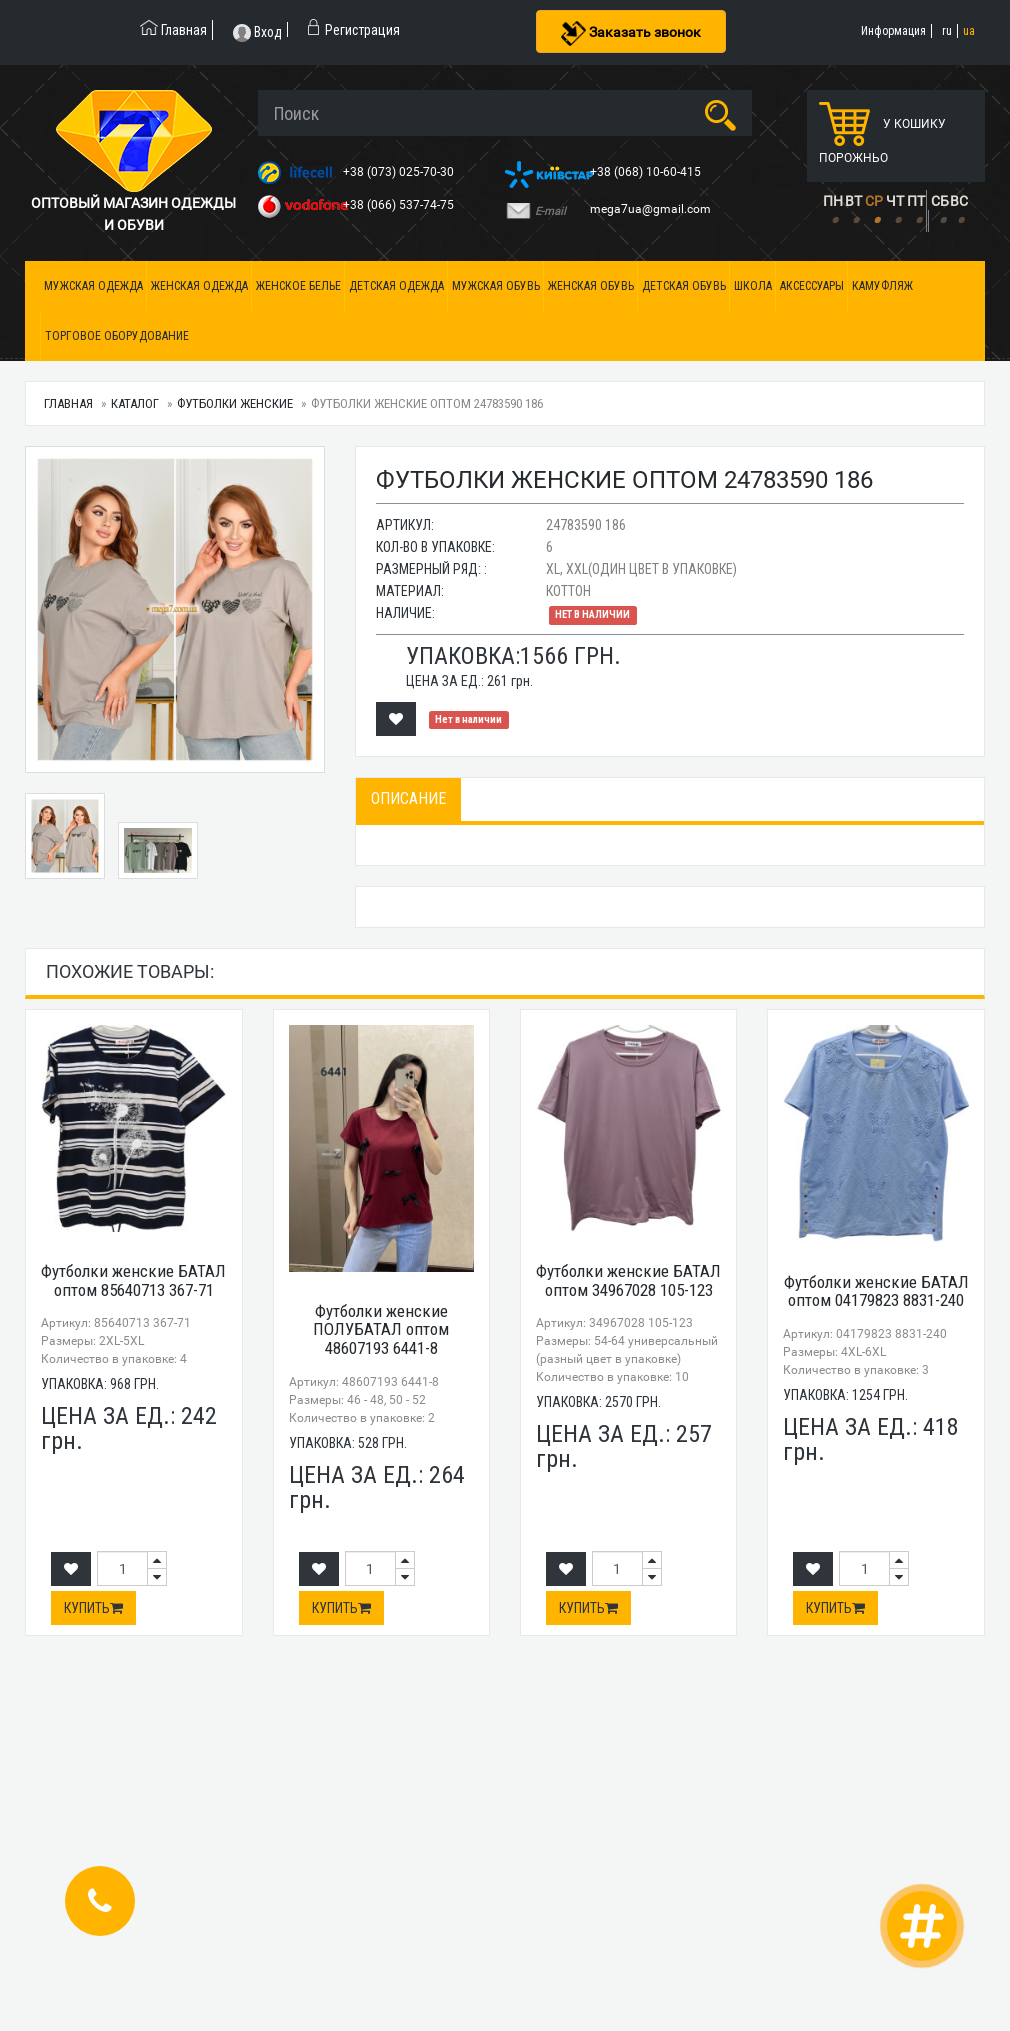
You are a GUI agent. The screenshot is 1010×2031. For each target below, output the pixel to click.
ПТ (916, 201)
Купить (93, 1608)
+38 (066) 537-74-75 (400, 205)
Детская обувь (684, 286)
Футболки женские (235, 403)
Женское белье (298, 286)
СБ (940, 201)
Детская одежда (396, 286)
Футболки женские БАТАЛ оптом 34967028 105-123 (628, 1280)
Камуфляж (882, 286)
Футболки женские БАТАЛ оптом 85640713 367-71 (133, 1280)
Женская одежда (199, 286)
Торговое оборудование (117, 336)
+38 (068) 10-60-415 (647, 172)
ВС (959, 201)
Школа (753, 286)
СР (874, 201)
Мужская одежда (93, 286)
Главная (68, 403)
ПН (833, 201)
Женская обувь (591, 286)
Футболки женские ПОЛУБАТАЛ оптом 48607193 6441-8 (381, 1329)
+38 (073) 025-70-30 (400, 172)
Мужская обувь (496, 286)
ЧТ (895, 201)
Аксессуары (812, 286)
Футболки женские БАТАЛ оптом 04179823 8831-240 (876, 1291)
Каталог (135, 403)
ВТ (853, 201)
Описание (408, 798)
